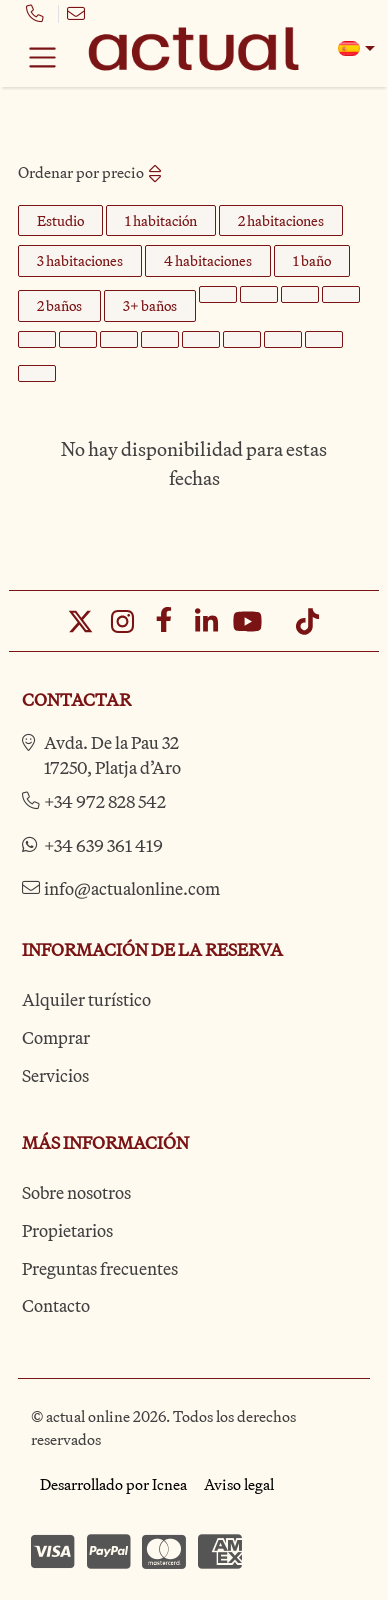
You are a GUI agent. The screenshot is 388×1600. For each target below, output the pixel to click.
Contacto (56, 1305)
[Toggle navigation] (42, 57)
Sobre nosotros (76, 1192)
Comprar (56, 1037)
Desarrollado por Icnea (113, 1484)
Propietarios (67, 1230)
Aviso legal (239, 1484)
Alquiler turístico (86, 999)
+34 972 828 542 (105, 801)
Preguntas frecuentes (100, 1268)
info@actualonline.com (132, 888)
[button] (356, 48)
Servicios (55, 1075)
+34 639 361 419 (103, 845)
